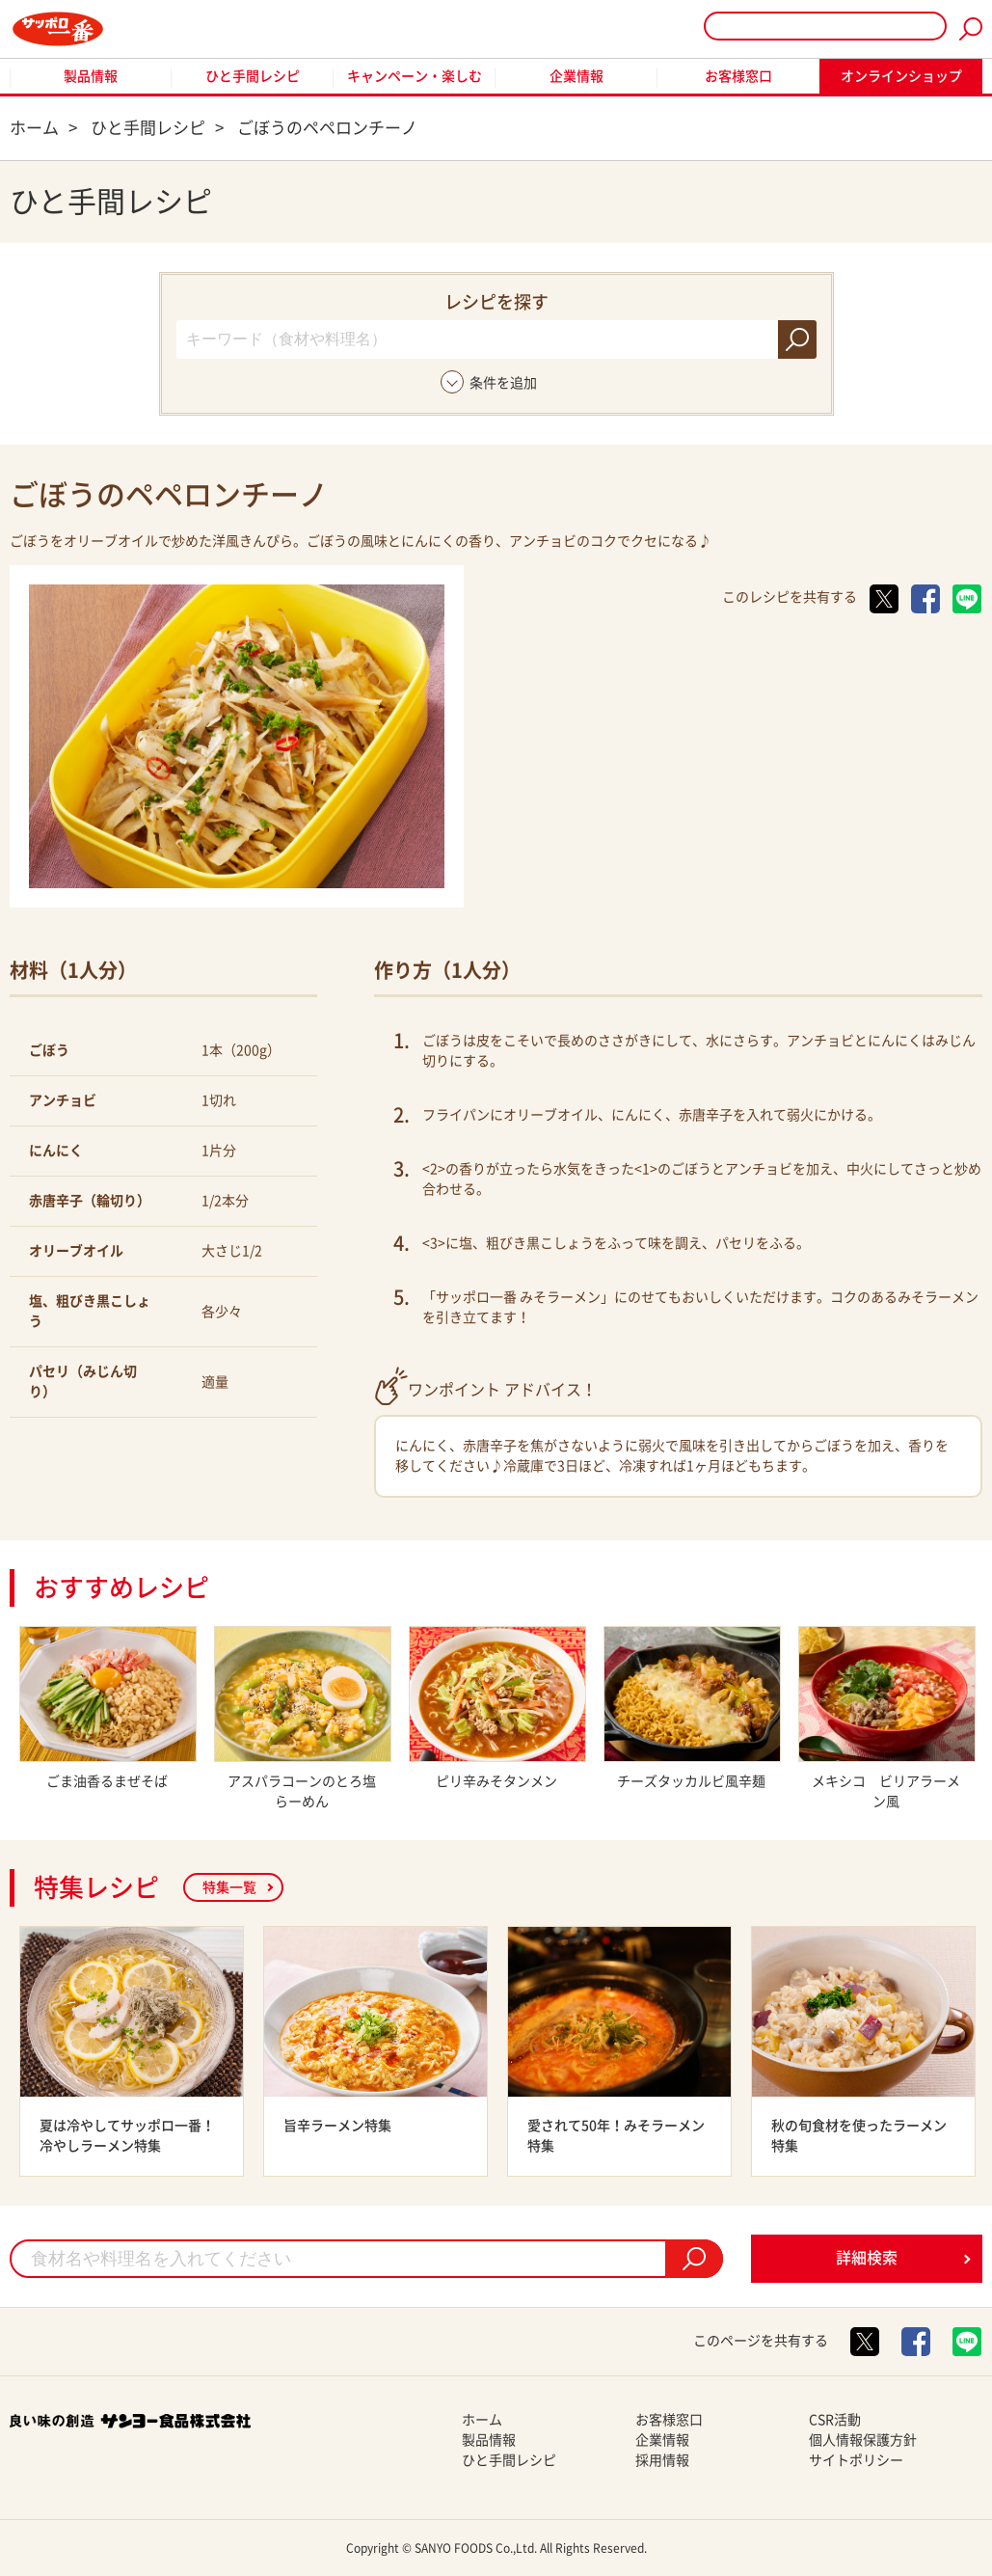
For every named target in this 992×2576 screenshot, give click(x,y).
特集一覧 (229, 1887)
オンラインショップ (901, 76)
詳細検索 (867, 2257)
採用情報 (662, 2460)
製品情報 (91, 76)
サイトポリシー (856, 2460)
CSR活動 (835, 2420)
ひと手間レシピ (252, 76)
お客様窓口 (738, 76)
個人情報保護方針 (863, 2440)
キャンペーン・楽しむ (414, 76)
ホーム (482, 2420)
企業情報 (576, 76)
